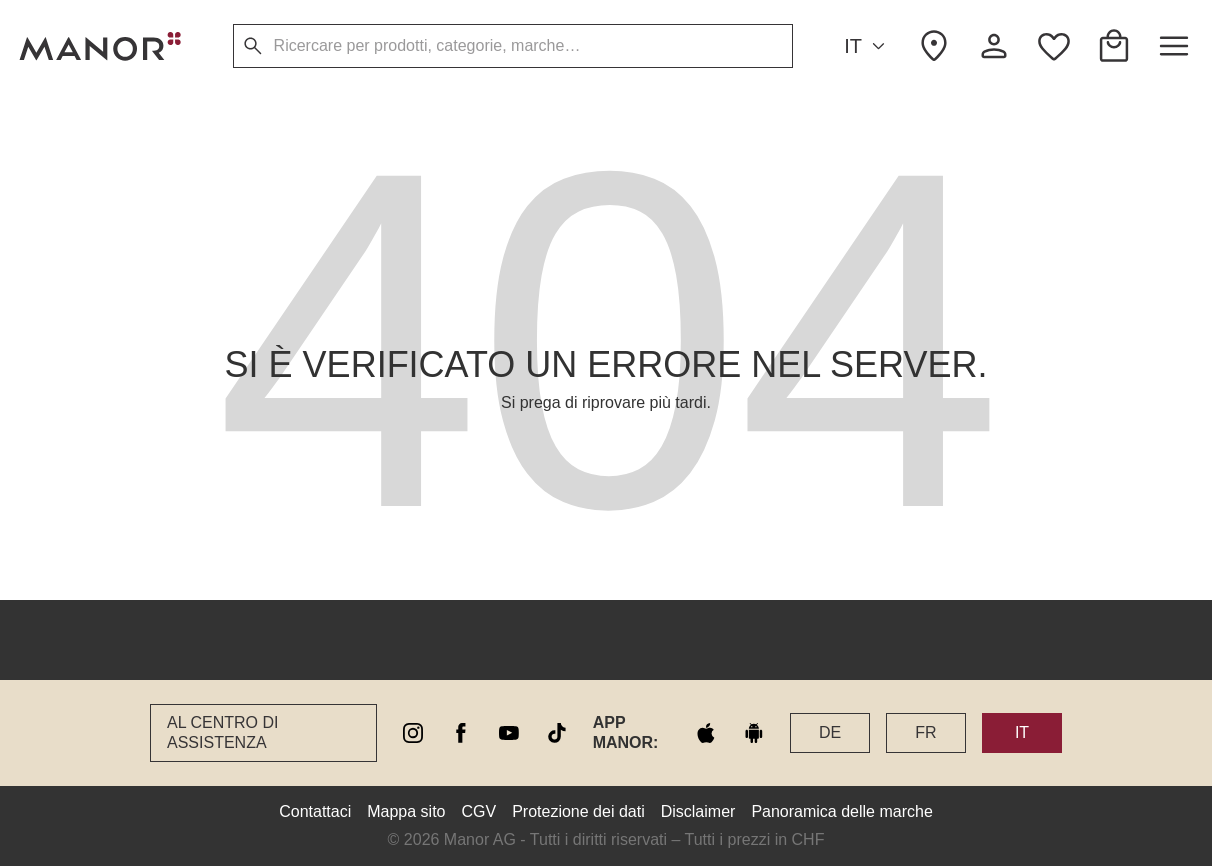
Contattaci (315, 811)
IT (867, 46)
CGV (479, 811)
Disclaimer (698, 811)
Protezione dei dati (578, 811)
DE (830, 732)
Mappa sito (406, 811)
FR (925, 732)
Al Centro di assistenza (222, 732)
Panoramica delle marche (841, 811)
